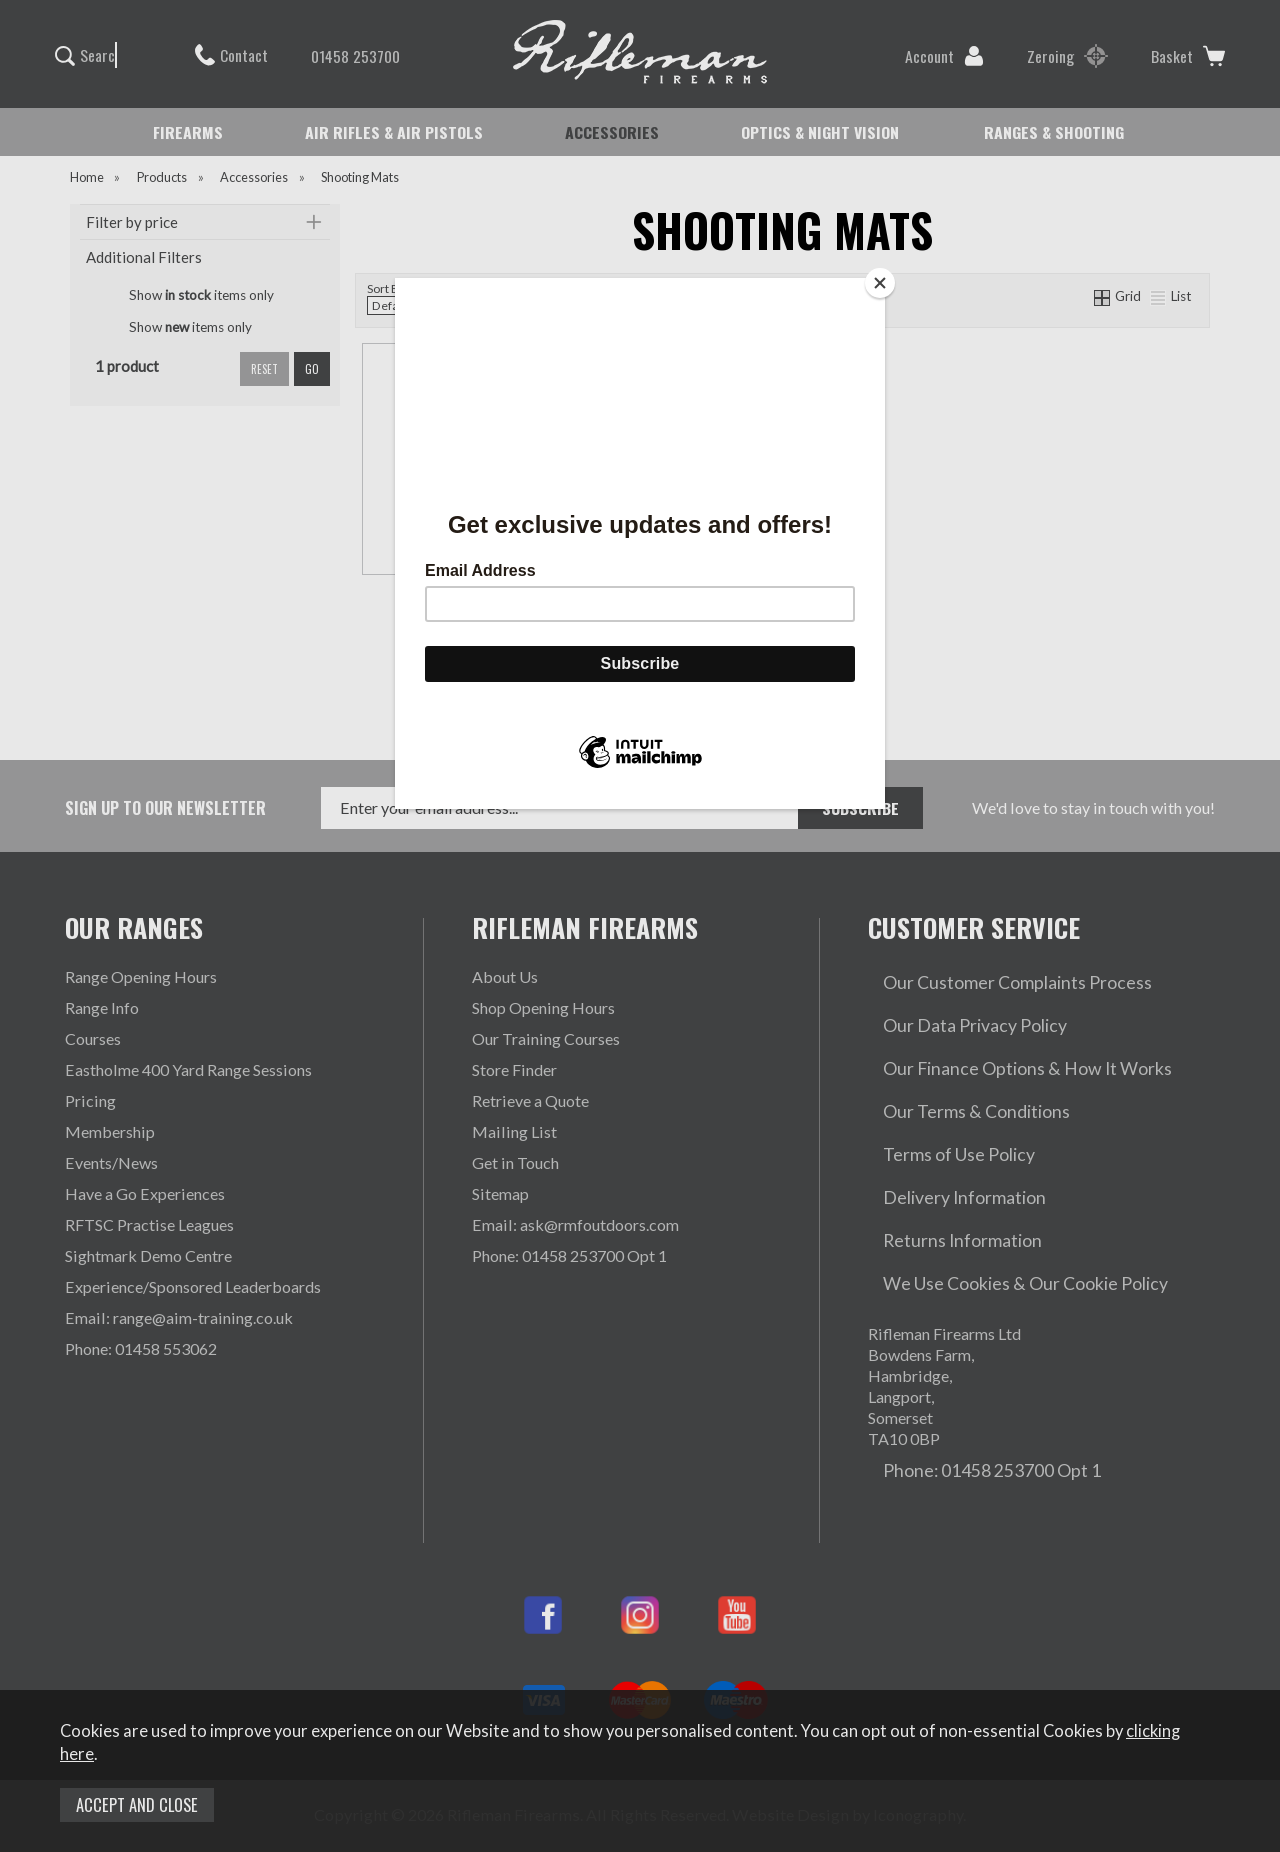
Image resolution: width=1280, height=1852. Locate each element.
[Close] (880, 283)
